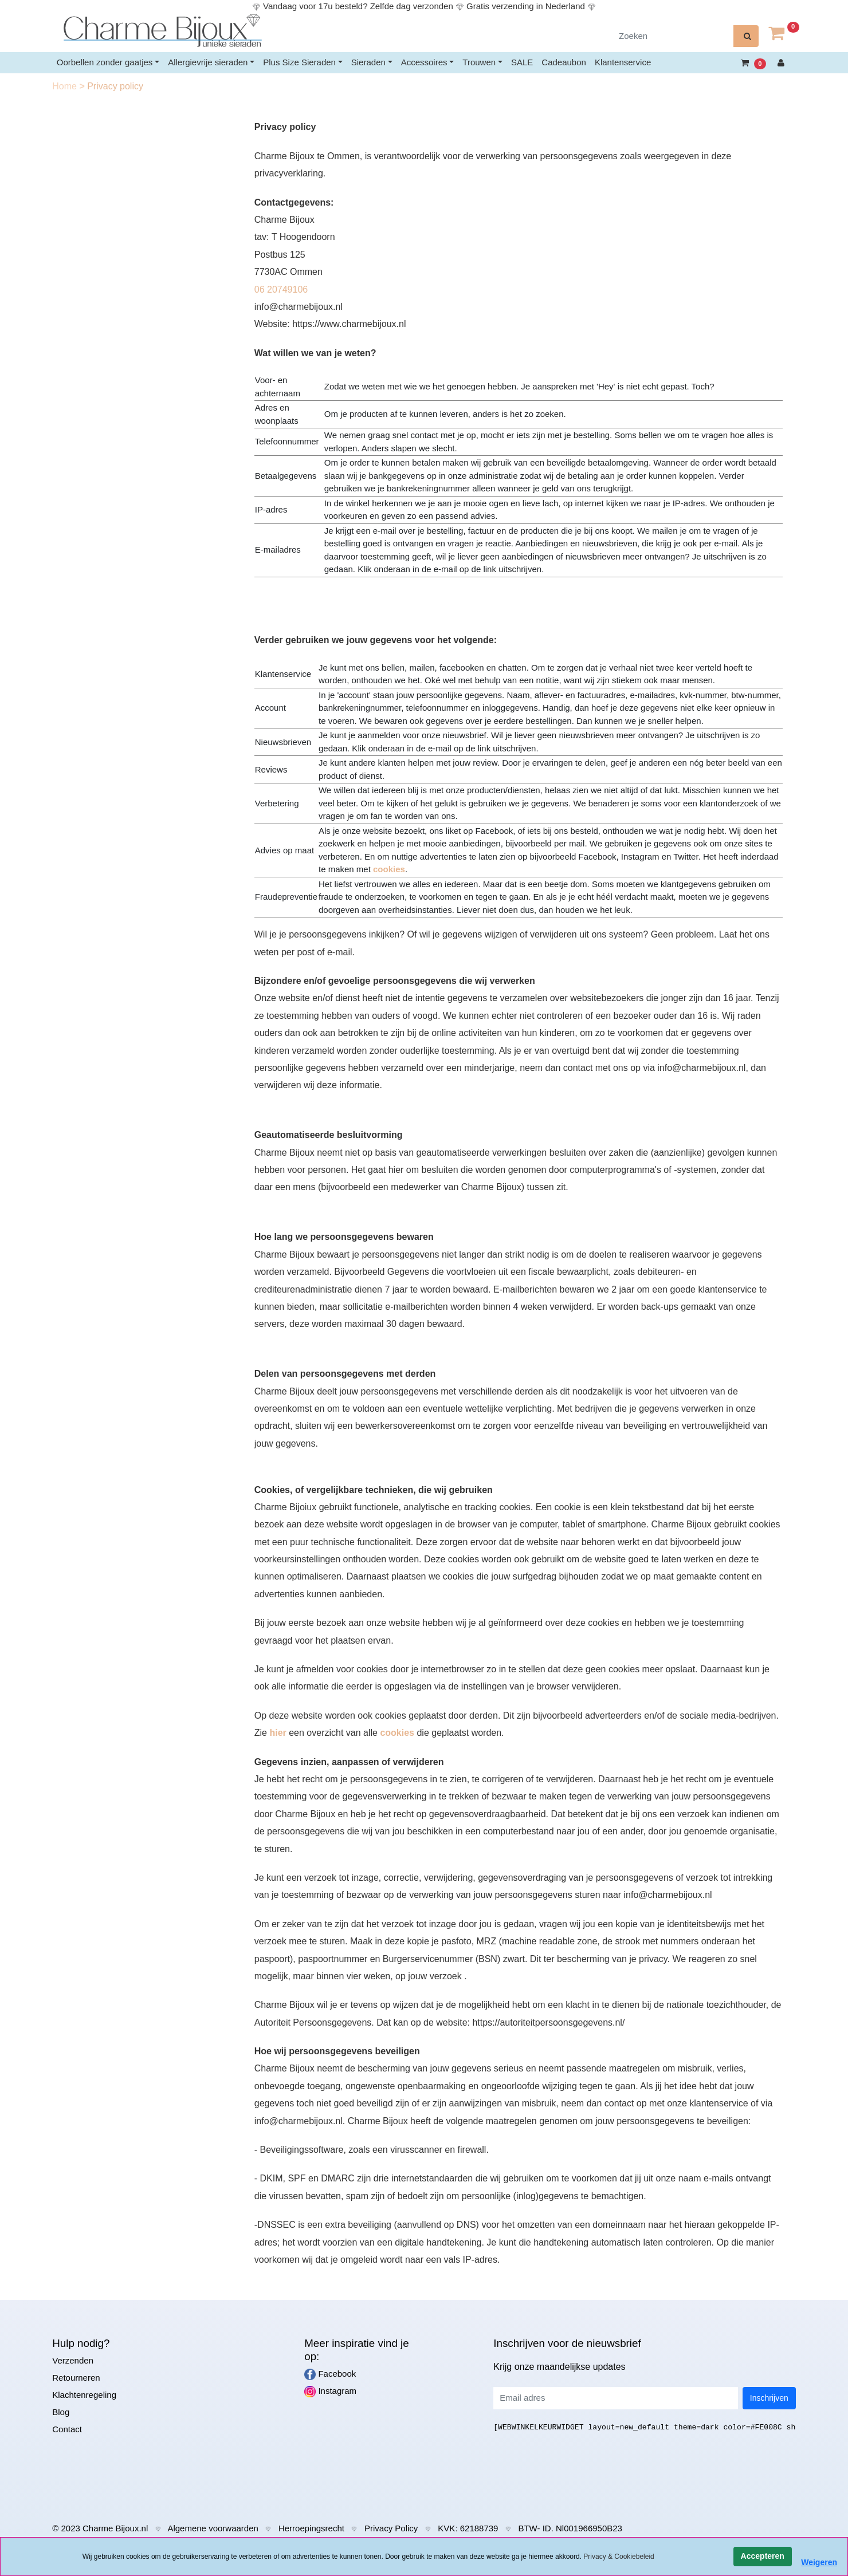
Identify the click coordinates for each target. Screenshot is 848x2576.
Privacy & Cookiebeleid (618, 2557)
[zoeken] (746, 36)
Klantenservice (623, 62)
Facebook (330, 2374)
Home (65, 86)
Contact (67, 2429)
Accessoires (424, 62)
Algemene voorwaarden (212, 2528)
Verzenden (72, 2360)
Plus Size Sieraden (299, 62)
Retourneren (76, 2377)
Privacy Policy (391, 2528)
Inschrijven (769, 2397)
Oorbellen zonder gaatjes (105, 62)
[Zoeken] (673, 36)
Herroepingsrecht (311, 2528)
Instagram (330, 2391)
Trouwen (479, 62)
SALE (522, 62)
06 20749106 (281, 289)
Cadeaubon (563, 62)
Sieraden (368, 62)
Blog (60, 2412)
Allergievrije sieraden (208, 62)
